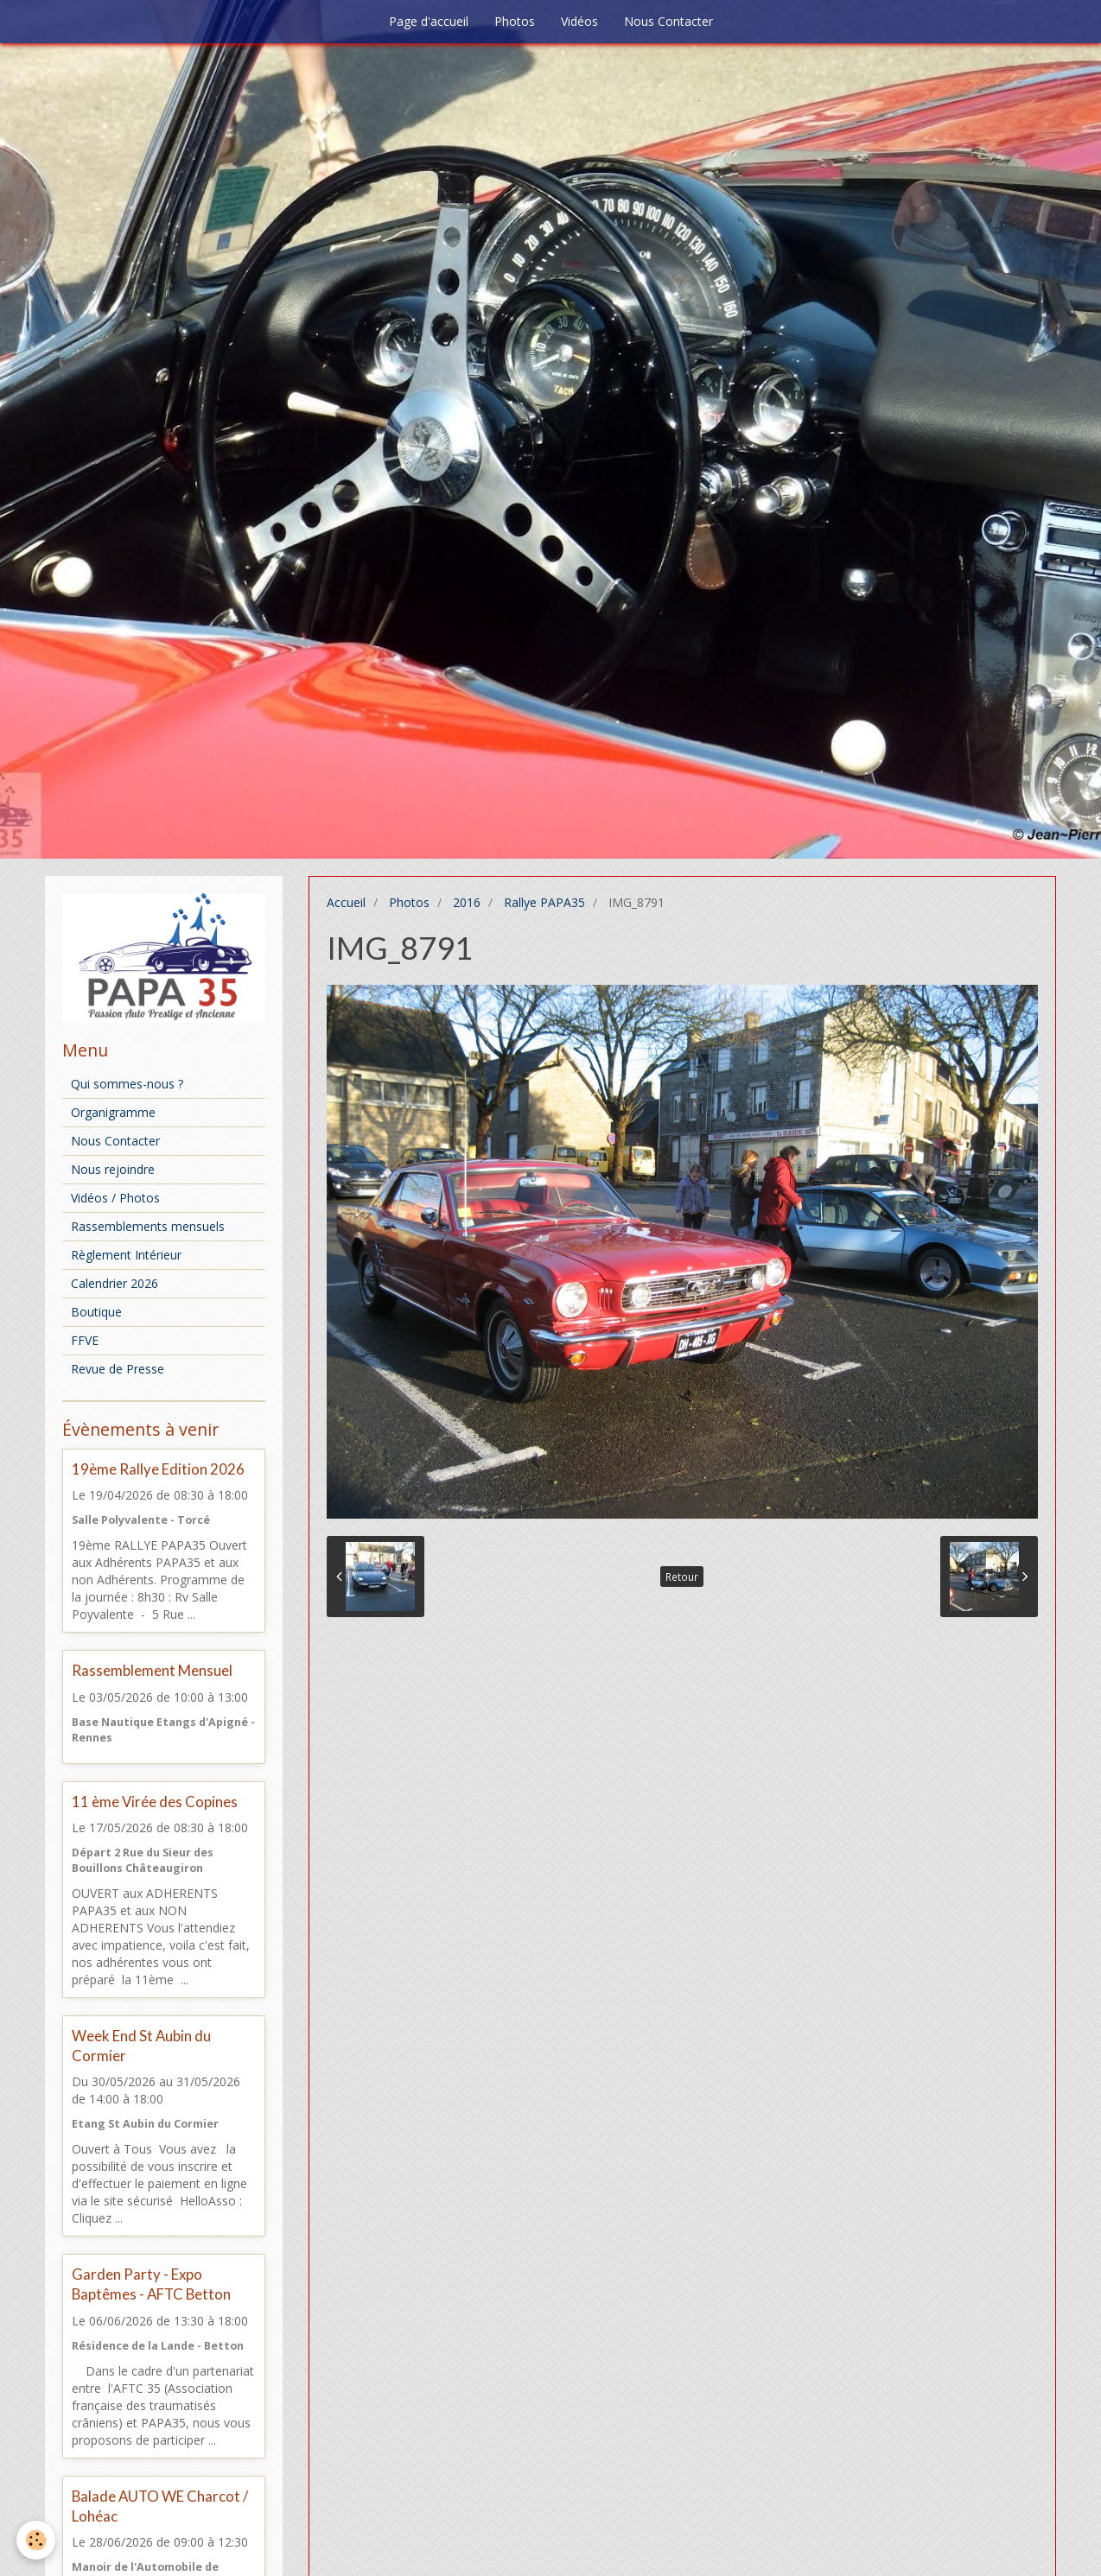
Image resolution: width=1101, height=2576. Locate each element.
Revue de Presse (117, 1369)
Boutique (96, 1312)
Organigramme (113, 1112)
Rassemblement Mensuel (152, 1671)
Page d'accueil (428, 21)
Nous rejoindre (113, 1169)
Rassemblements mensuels (148, 1226)
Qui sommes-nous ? (127, 1083)
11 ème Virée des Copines (155, 1801)
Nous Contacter (668, 21)
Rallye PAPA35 (544, 902)
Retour (681, 1576)
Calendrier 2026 (114, 1283)
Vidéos (579, 21)
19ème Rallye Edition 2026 (158, 1469)
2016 (466, 902)
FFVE (85, 1340)
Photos (514, 21)
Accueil (346, 902)
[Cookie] (36, 2540)
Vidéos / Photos (115, 1198)
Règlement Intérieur (126, 1255)
